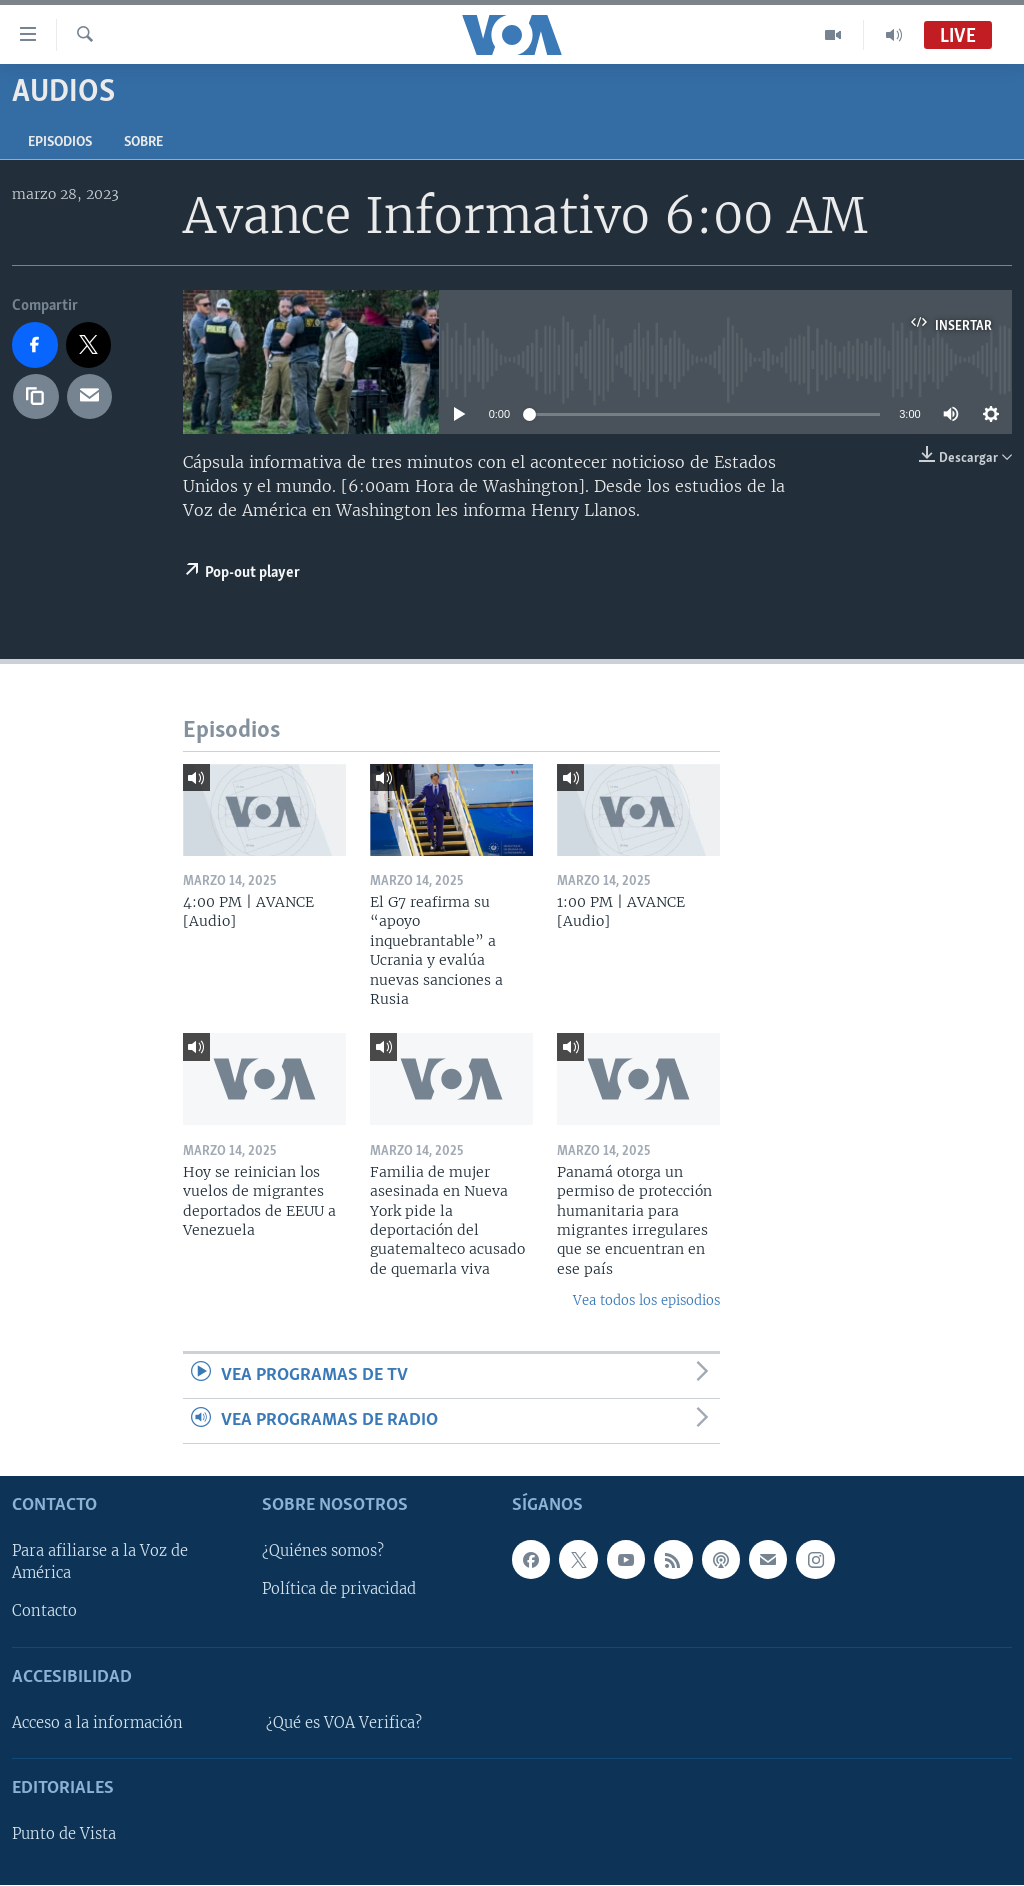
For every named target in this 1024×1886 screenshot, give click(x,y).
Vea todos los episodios (646, 1300)
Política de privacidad (339, 1590)
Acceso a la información (97, 1723)
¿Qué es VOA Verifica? (344, 1723)
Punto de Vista (64, 1835)
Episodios (60, 142)
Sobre (143, 142)
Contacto (44, 1612)
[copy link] (36, 397)
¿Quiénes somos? (323, 1552)
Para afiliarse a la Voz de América (100, 1563)
